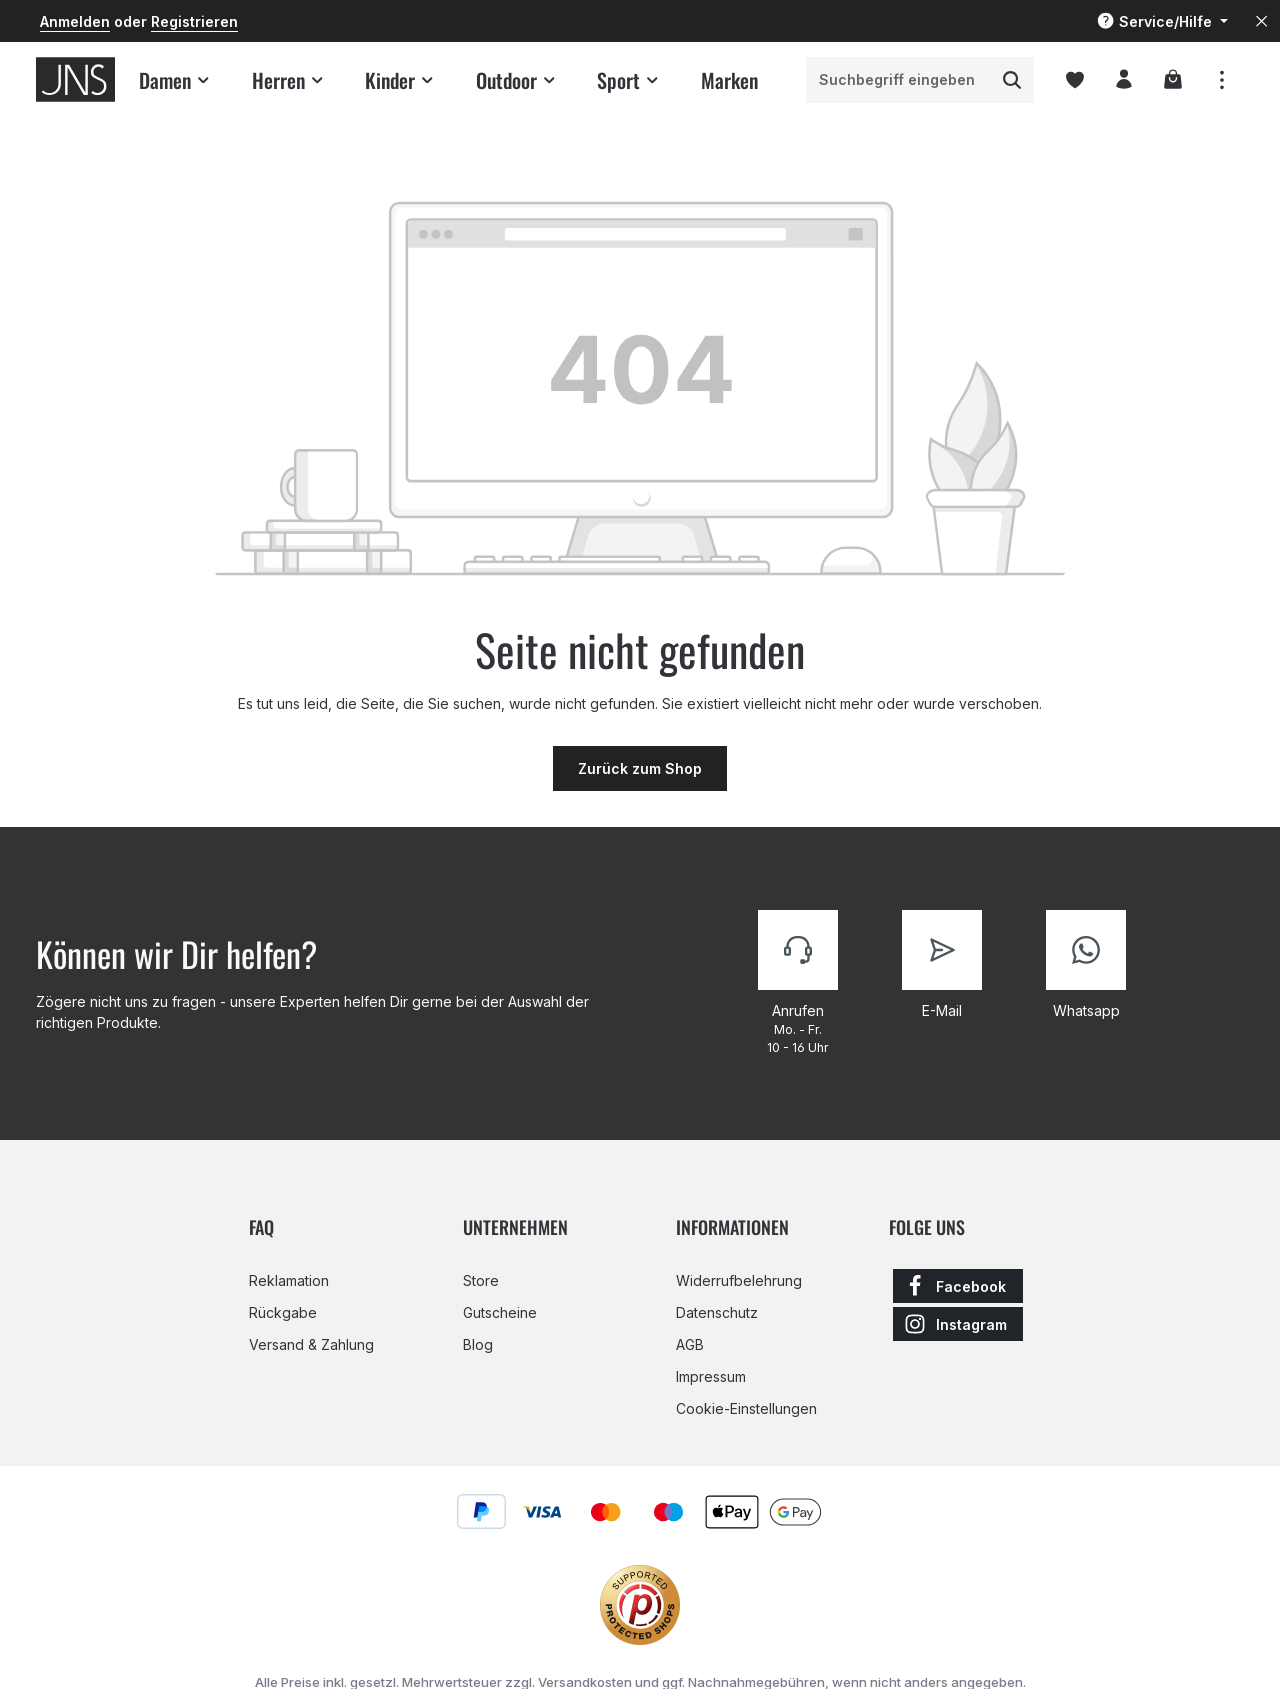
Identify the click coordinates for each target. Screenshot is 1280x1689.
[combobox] (899, 80)
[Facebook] (958, 1286)
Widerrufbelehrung (739, 1280)
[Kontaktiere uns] (798, 984)
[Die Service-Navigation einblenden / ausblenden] (1162, 21)
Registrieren (194, 21)
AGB (690, 1344)
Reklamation (289, 1280)
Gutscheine (500, 1312)
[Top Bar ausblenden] (1261, 21)
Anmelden (75, 21)
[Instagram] (958, 1324)
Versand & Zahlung (311, 1344)
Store (481, 1280)
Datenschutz (717, 1312)
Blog (478, 1344)
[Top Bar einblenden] (1221, 79)
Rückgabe (283, 1312)
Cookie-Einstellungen (746, 1408)
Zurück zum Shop (640, 768)
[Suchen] (1012, 80)
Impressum (711, 1376)
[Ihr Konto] (1123, 79)
